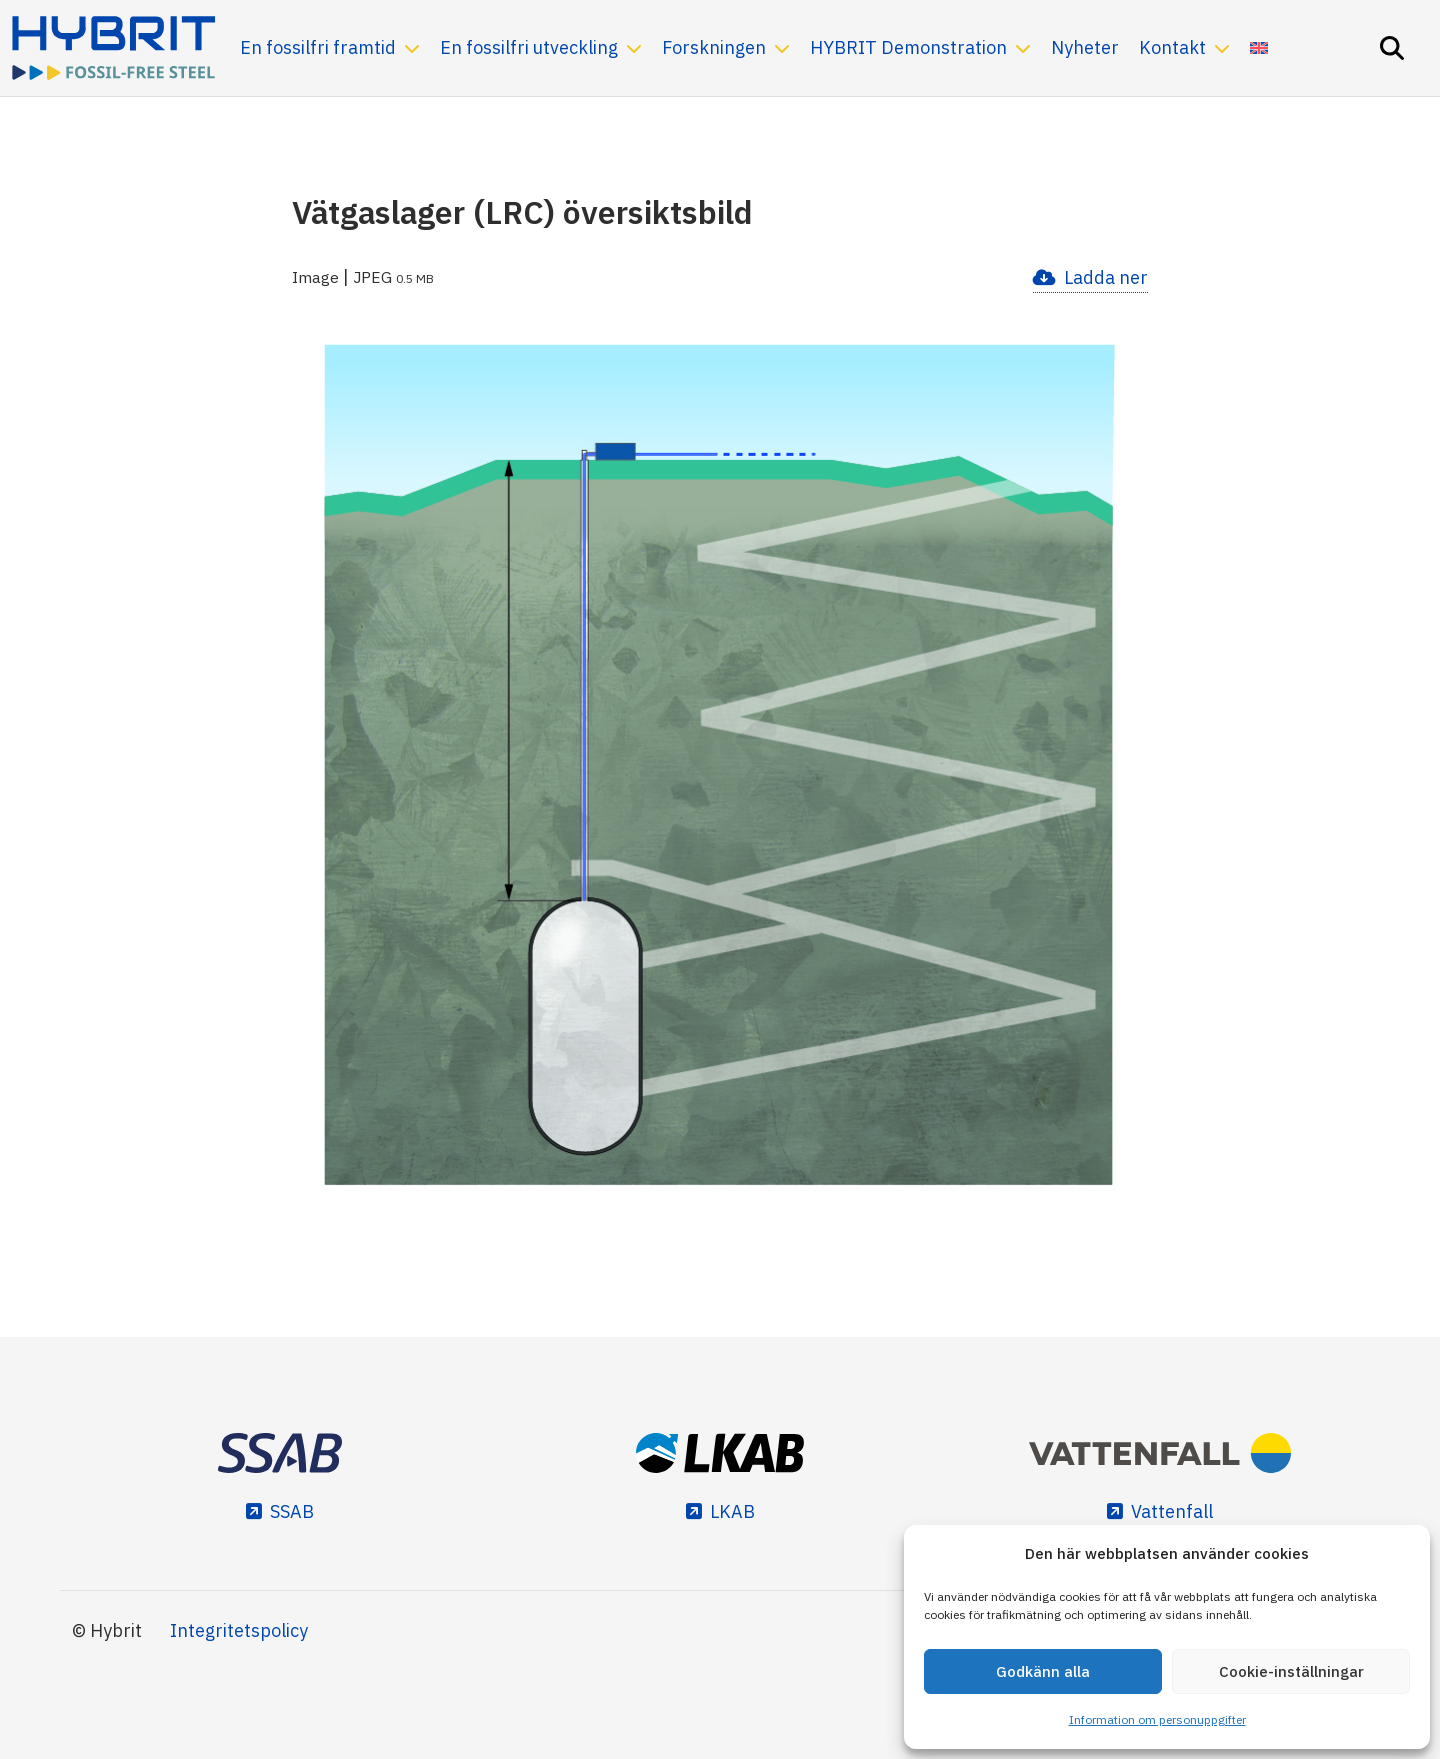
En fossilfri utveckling (529, 47)
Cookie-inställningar (1291, 1671)
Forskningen (714, 47)
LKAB (732, 1511)
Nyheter (1085, 47)
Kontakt (1172, 47)
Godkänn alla (1043, 1671)
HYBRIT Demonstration (908, 47)
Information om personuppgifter (1157, 1719)
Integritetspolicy (239, 1630)
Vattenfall (1172, 1511)
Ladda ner (1106, 277)
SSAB (292, 1511)
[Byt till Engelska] (1259, 48)
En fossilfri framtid (318, 47)
